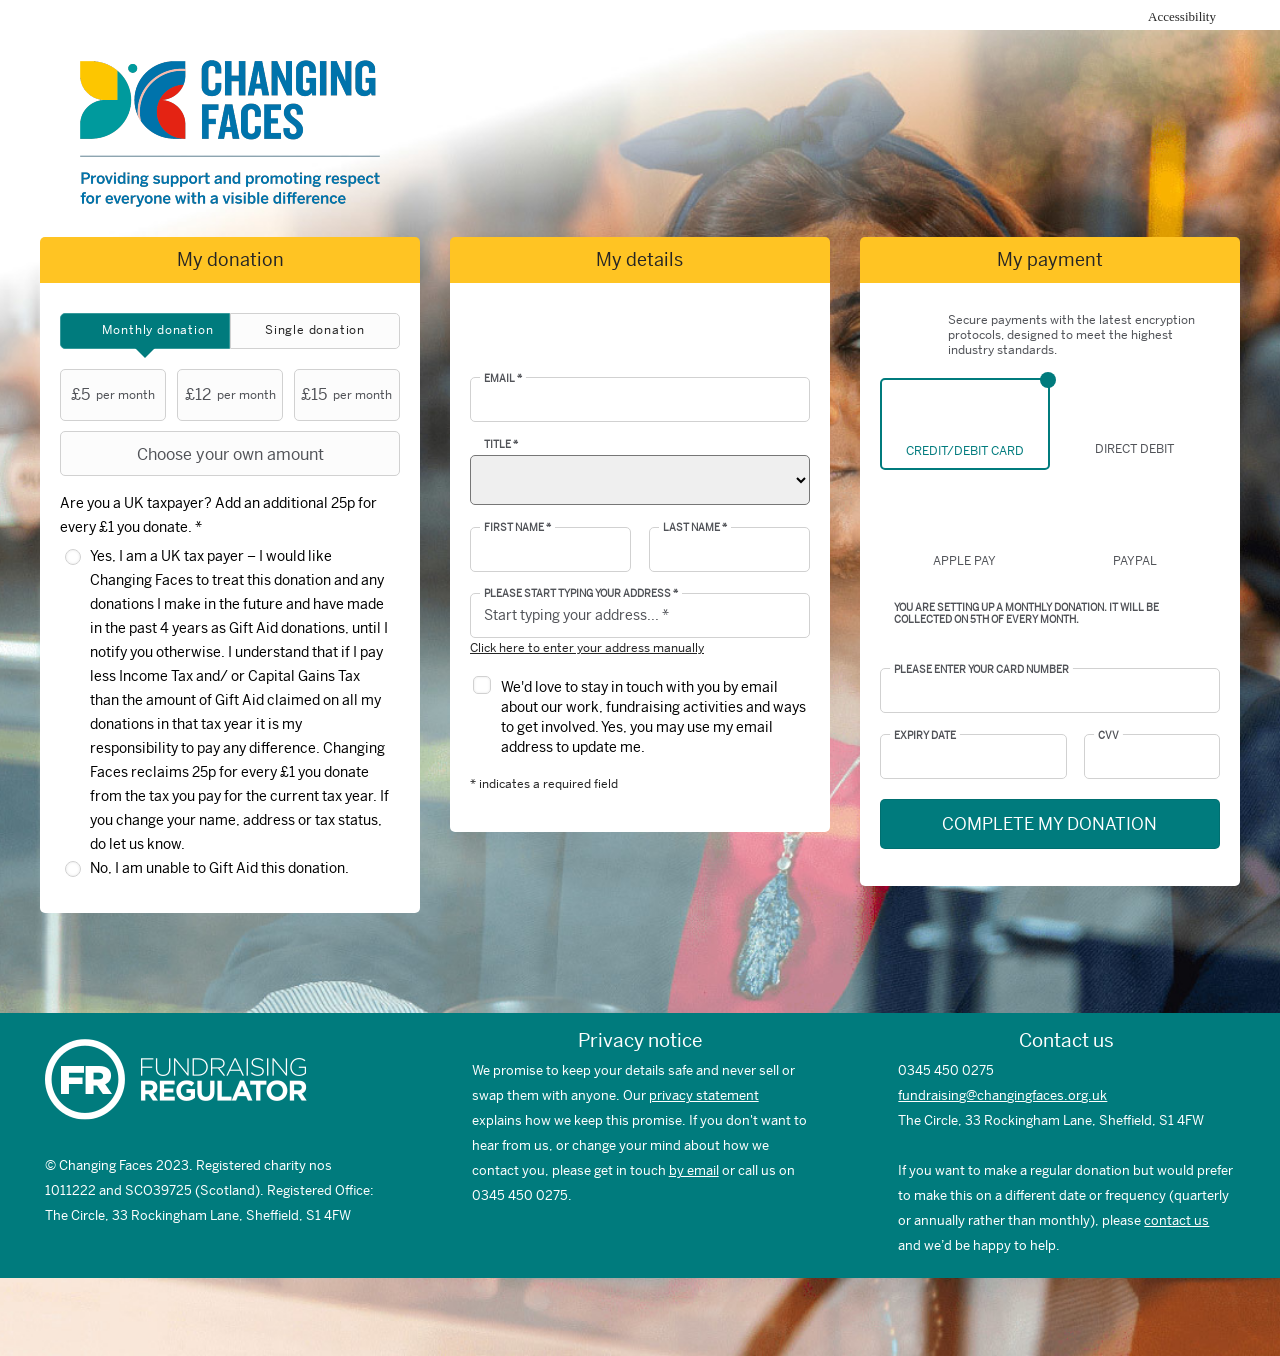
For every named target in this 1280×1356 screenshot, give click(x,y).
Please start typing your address (581, 594)
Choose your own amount (194, 454)
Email (503, 379)
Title (501, 445)
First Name (517, 528)
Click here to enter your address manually (587, 648)
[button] (790, 616)
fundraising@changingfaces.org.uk (1002, 1095)
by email (694, 1170)
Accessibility (1182, 16)
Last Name (695, 528)
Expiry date (925, 736)
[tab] (145, 331)
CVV (1108, 736)
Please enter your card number (981, 670)
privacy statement (704, 1095)
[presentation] (145, 331)
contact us (1176, 1220)
